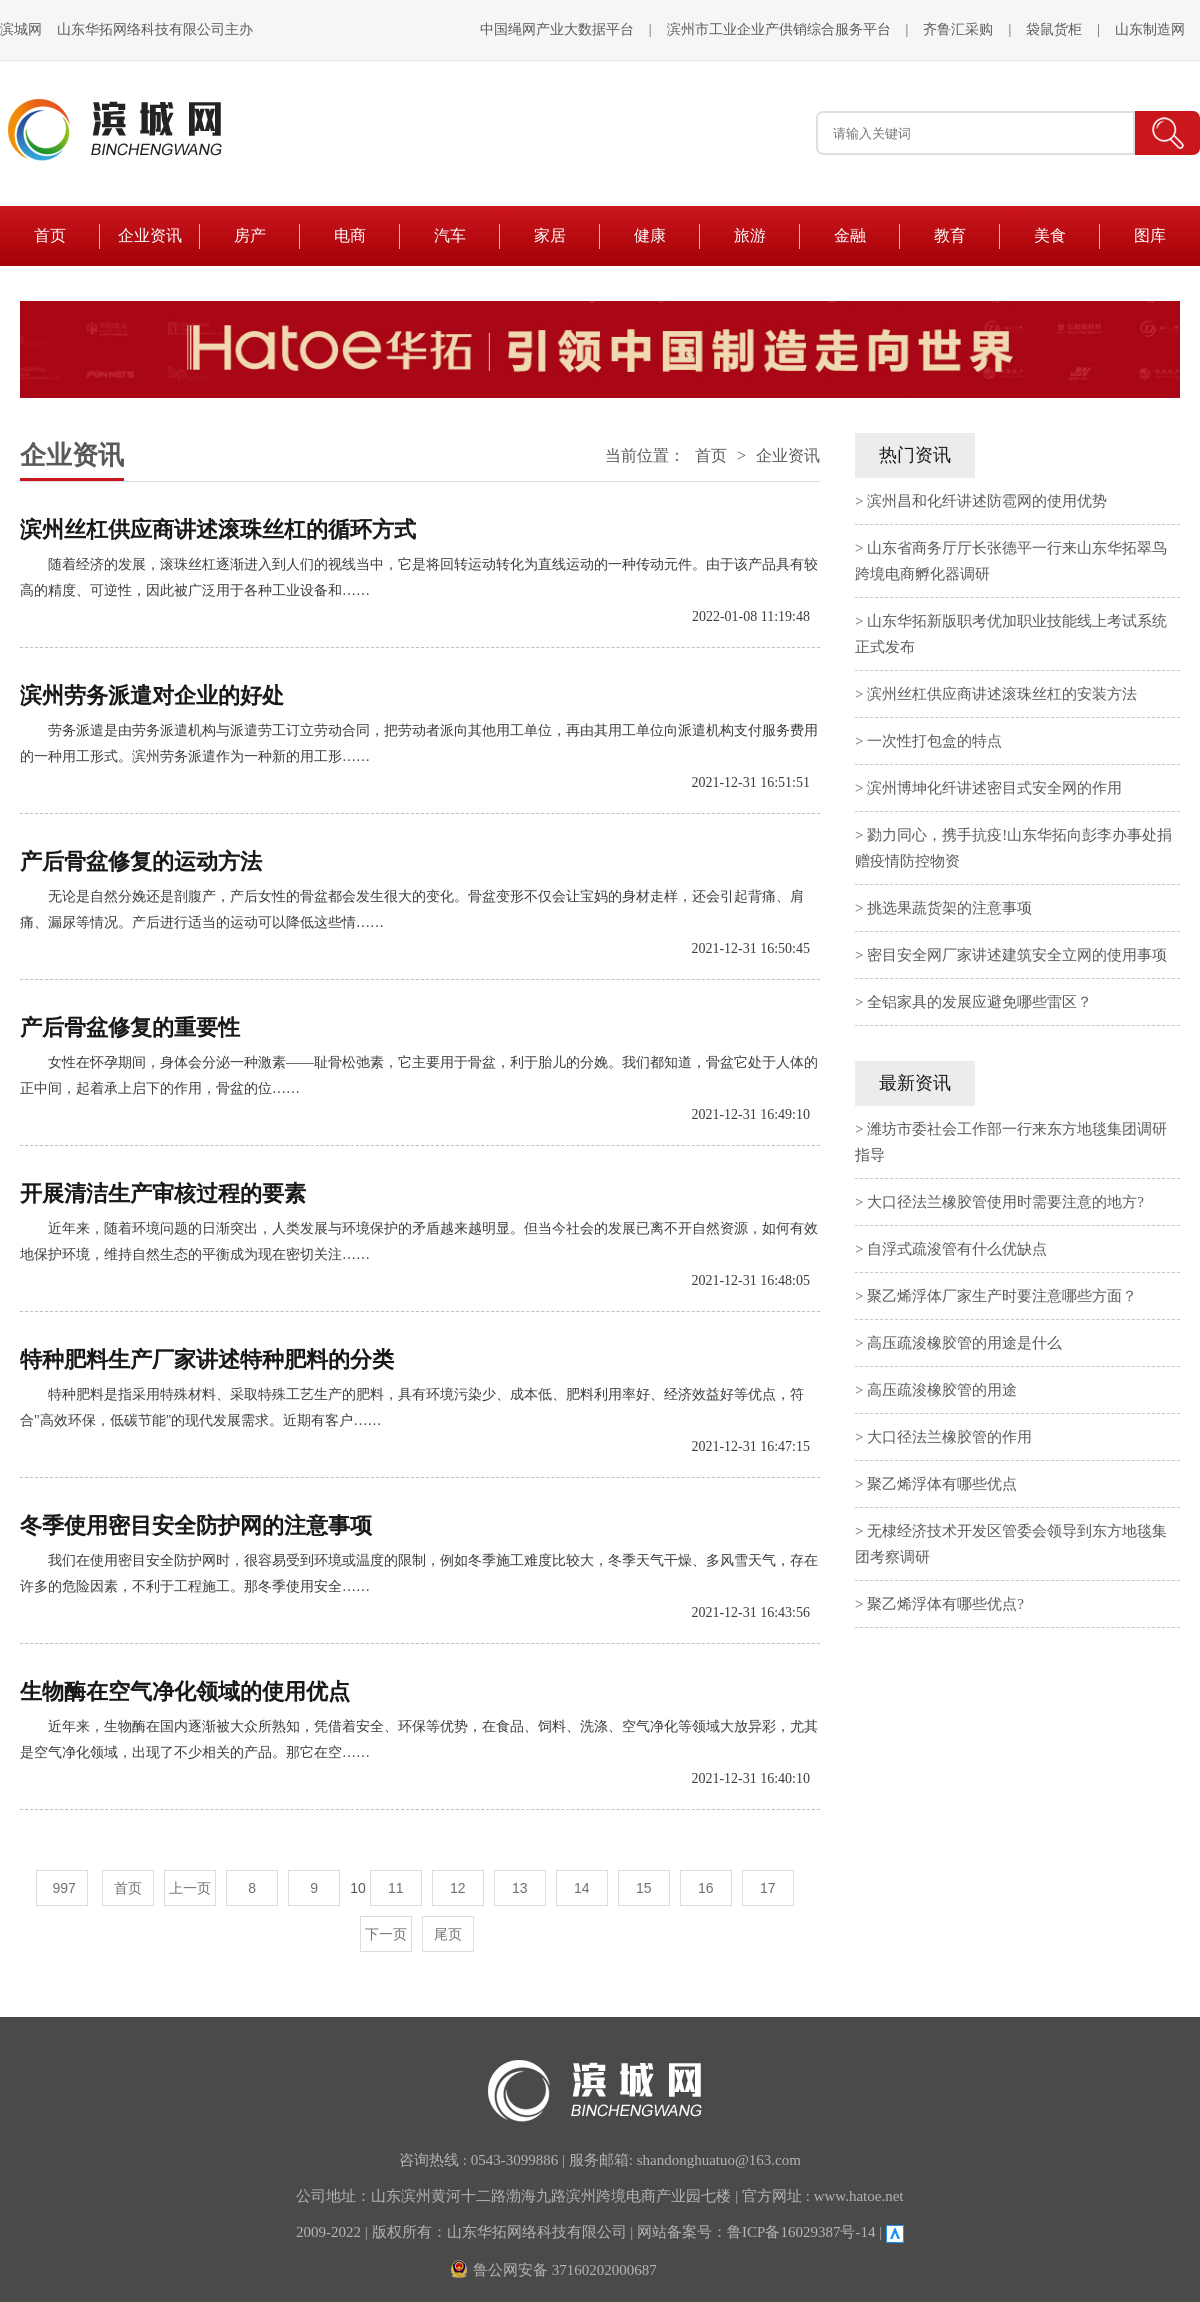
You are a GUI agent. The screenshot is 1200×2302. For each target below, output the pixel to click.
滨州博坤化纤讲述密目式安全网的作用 (994, 788)
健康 (650, 235)
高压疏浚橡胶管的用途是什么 (964, 1343)
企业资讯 (150, 235)
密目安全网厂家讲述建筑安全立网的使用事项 (1017, 955)
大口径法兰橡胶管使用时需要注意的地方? (1005, 1202)
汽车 (450, 235)
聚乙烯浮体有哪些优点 (942, 1484)
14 (582, 1888)
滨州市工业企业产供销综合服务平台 (779, 29)
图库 (1150, 235)
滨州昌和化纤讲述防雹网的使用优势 (987, 501)
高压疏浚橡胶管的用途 (942, 1390)
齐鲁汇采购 (958, 29)
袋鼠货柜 (1054, 29)
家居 (550, 235)
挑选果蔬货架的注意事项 (949, 908)
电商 (350, 235)
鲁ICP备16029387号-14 (801, 2232)
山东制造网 (1150, 29)
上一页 (190, 1888)
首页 (50, 235)
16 (706, 1888)
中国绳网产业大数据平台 (557, 29)
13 (520, 1888)
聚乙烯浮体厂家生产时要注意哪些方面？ (1002, 1296)
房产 (250, 235)
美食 (1050, 235)
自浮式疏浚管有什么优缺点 (957, 1249)
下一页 (386, 1934)
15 (644, 1888)
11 (396, 1888)
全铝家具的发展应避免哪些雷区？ (979, 1002)
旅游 (750, 235)
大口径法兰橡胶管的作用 (949, 1437)
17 (768, 1888)
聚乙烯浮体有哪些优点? (945, 1604)
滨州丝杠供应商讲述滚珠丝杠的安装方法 (1002, 694)
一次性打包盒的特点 (934, 741)
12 (458, 1888)
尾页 (448, 1934)
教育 (950, 235)
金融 (850, 235)
